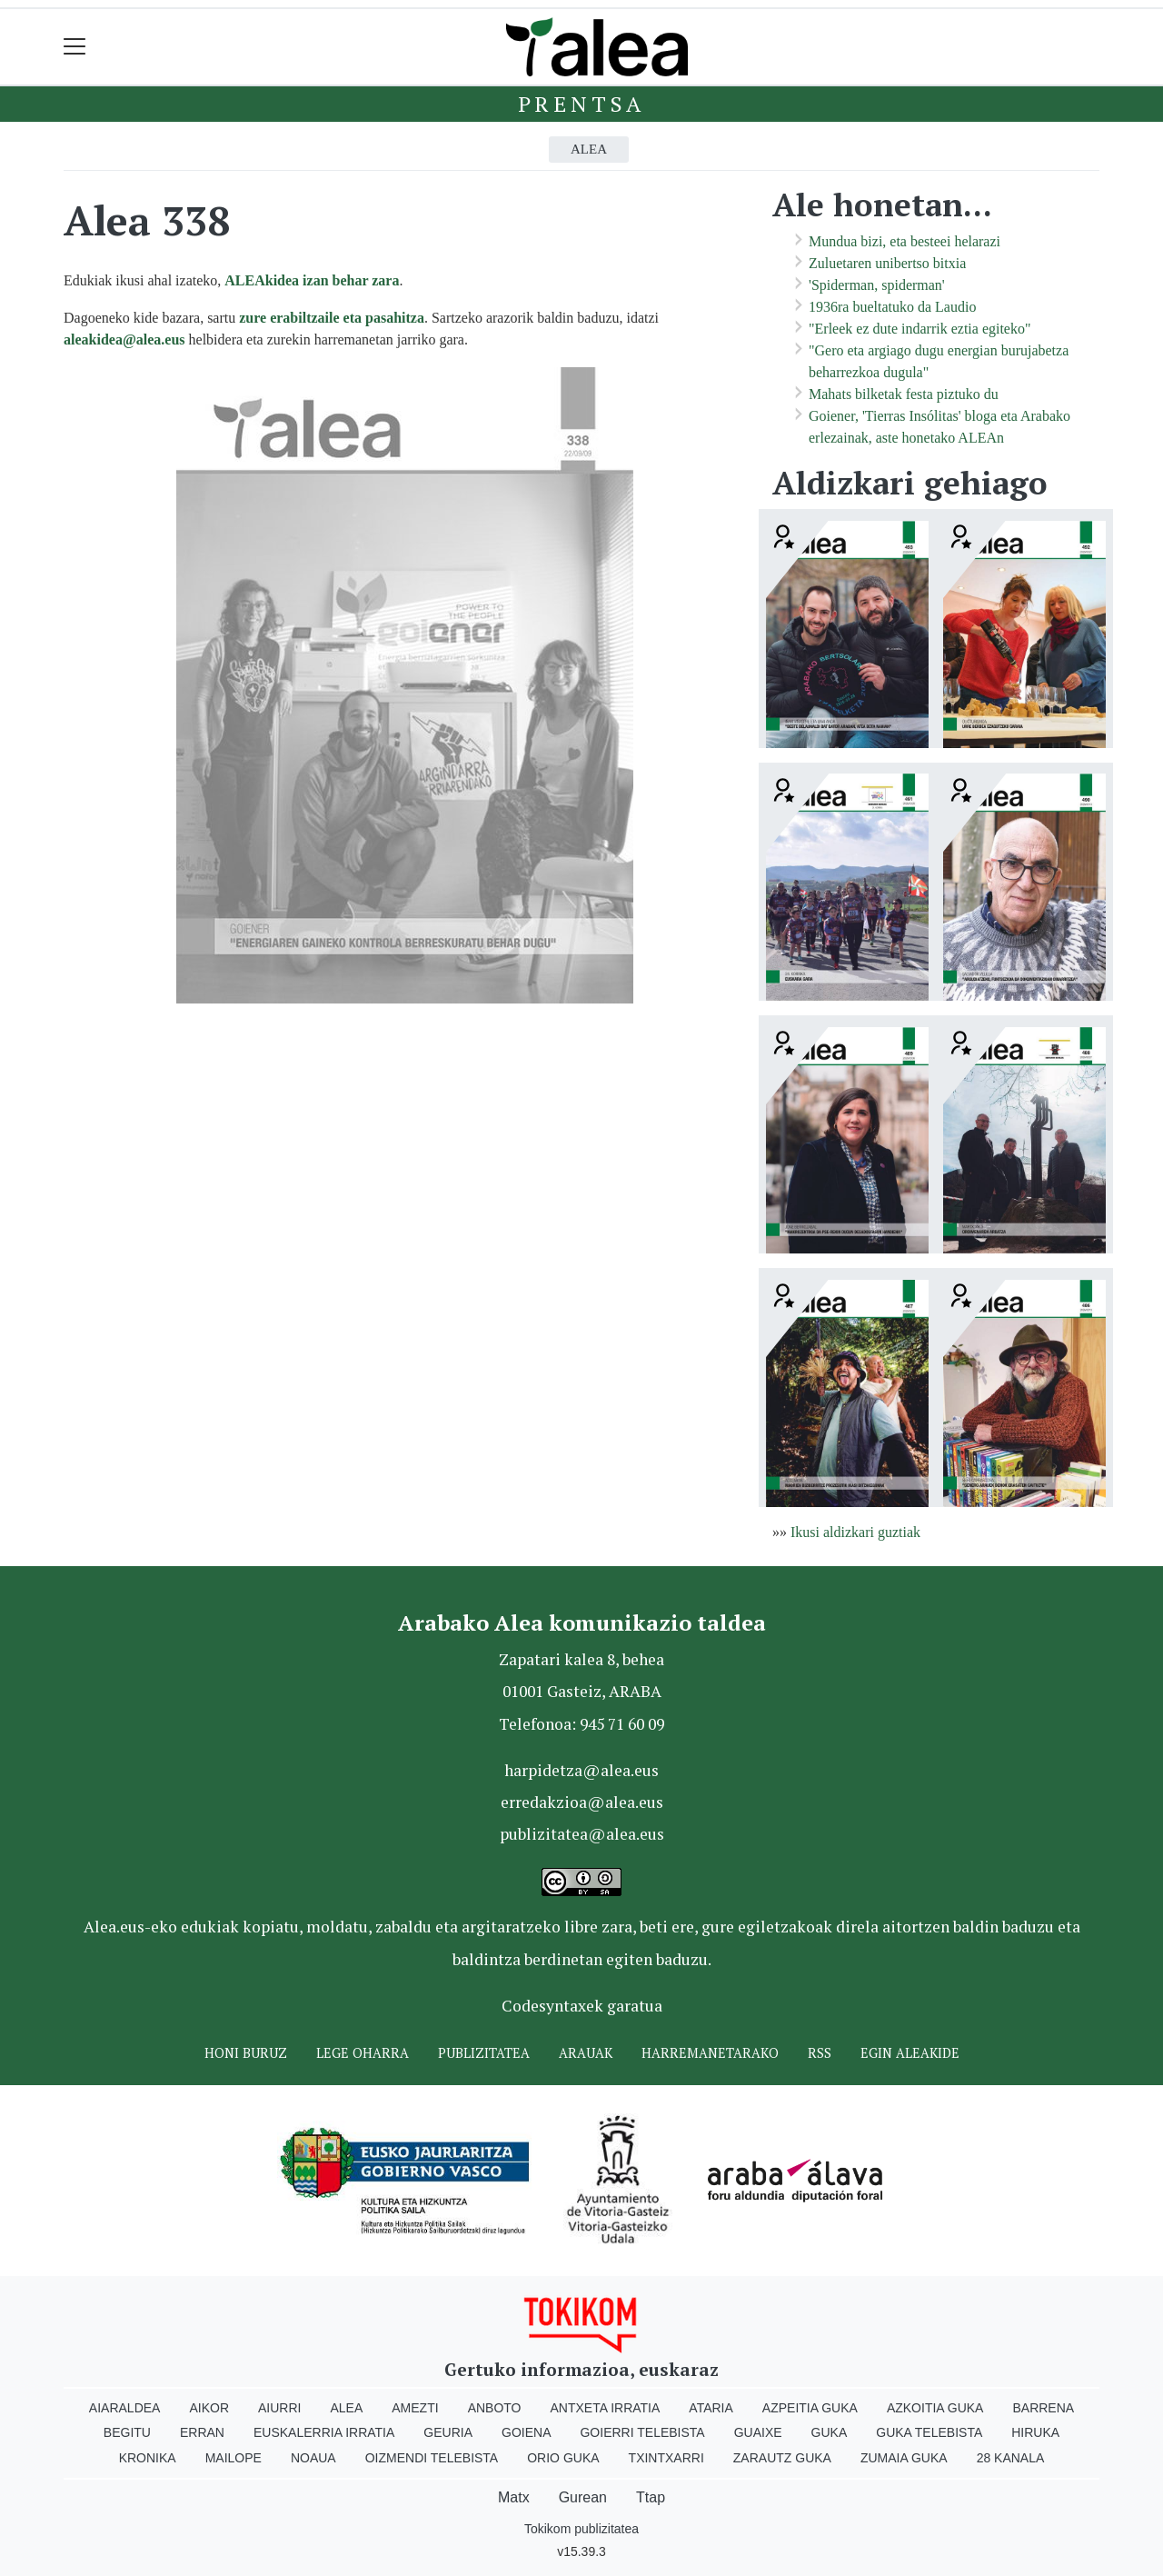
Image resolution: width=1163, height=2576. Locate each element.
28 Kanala (1011, 2458)
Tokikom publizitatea (581, 2528)
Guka (829, 2432)
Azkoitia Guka (935, 2408)
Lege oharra (362, 2053)
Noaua (313, 2458)
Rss (819, 2053)
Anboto (495, 2408)
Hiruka (1035, 2432)
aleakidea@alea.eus (124, 339)
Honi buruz (245, 2053)
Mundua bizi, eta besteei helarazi (904, 241)
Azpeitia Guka (810, 2408)
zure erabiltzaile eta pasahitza (331, 317)
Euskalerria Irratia (323, 2432)
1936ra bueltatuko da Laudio (892, 307)
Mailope (233, 2458)
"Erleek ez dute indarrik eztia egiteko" (920, 328)
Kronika (147, 2458)
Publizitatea (484, 2053)
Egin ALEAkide (909, 2053)
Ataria (711, 2408)
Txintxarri (666, 2458)
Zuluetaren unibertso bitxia (887, 263)
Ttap (650, 2497)
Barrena (1043, 2408)
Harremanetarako (710, 2053)
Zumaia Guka (904, 2458)
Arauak (585, 2053)
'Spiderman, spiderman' (877, 285)
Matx (514, 2497)
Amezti (415, 2408)
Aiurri (279, 2408)
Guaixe (758, 2432)
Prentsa (582, 103)
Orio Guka (563, 2458)
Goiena (526, 2432)
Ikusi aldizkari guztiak (855, 1532)
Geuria (447, 2432)
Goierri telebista (642, 2432)
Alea (589, 149)
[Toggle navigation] (74, 47)
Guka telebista (929, 2432)
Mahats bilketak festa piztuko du (904, 394)
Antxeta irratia (606, 2408)
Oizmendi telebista (432, 2458)
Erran (202, 2432)
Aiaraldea (125, 2408)
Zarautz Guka (782, 2458)
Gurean (583, 2497)
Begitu (127, 2432)
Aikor (209, 2408)
